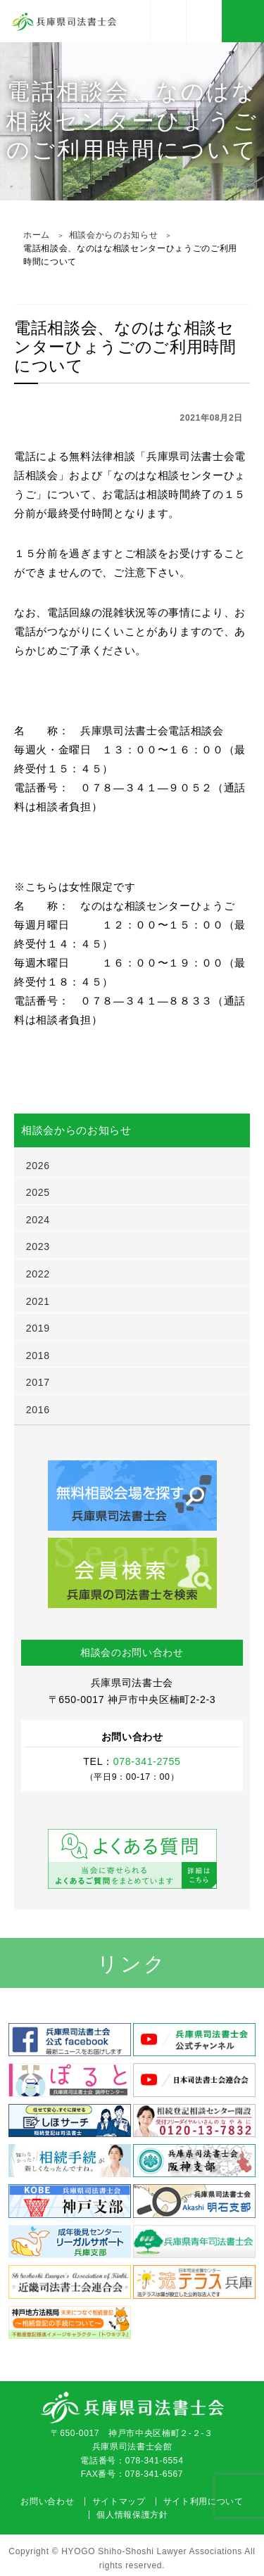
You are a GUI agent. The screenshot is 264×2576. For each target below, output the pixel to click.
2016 (38, 1409)
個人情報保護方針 (132, 2515)
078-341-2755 (204, 21)
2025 (38, 1192)
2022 (38, 1274)
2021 (38, 1301)
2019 (38, 1328)
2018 (38, 1355)
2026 (38, 1165)
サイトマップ (119, 2501)
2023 (38, 1246)
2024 (38, 1219)
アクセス (168, 21)
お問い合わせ (47, 2501)
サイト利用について (203, 2501)
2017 (38, 1382)
